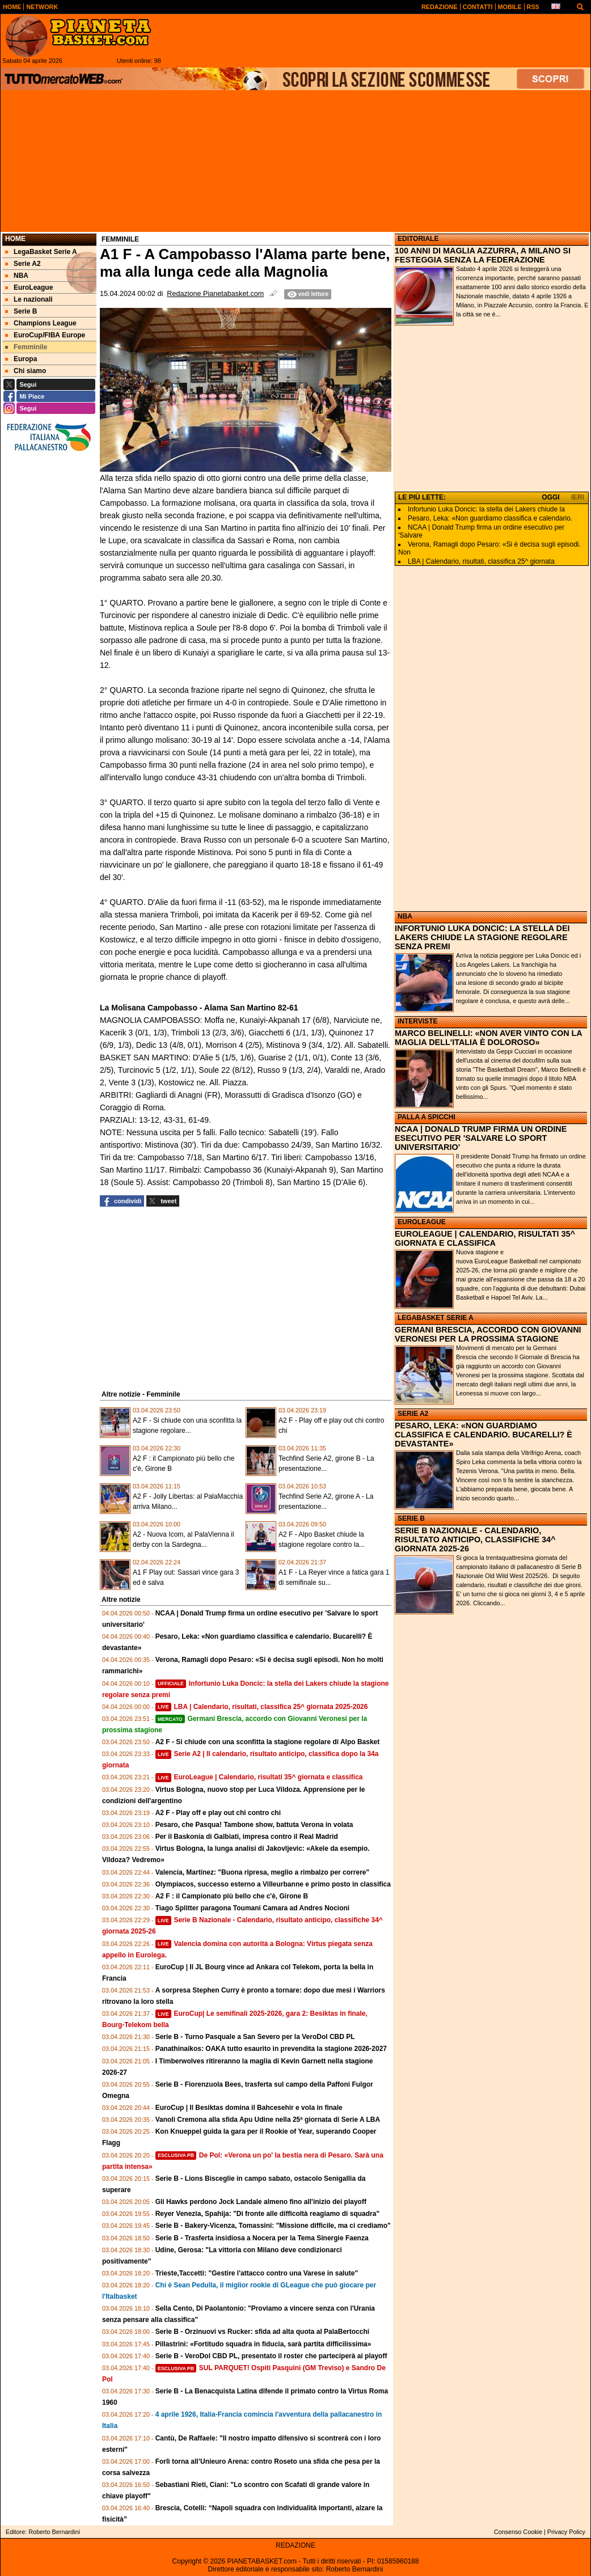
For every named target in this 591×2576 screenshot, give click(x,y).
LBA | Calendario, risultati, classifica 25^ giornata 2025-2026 (261, 1707)
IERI (577, 497)
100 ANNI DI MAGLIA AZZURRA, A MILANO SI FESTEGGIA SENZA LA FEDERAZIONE (483, 255)
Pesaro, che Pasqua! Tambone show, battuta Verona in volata (254, 1825)
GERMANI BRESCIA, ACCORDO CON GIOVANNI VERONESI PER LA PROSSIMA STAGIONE (488, 1334)
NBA (405, 916)
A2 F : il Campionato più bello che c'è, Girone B (232, 1896)
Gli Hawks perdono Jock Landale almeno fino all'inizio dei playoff (260, 2202)
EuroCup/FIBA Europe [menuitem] (45, 335)
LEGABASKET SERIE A (436, 1318)
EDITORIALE (418, 239)
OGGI (550, 497)
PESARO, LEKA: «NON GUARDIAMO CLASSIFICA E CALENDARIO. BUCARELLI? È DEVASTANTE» (483, 1434)
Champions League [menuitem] (41, 323)
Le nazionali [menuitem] (29, 299)
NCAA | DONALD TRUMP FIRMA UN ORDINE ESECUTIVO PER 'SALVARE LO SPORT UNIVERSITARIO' (481, 1138)
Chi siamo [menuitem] (25, 371)
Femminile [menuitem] (26, 347)
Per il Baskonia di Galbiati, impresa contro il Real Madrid (246, 1837)
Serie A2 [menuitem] (23, 264)
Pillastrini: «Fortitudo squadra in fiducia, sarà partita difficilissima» (263, 2344)
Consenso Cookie (518, 2531)
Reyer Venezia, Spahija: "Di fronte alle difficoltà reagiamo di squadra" (267, 2214)
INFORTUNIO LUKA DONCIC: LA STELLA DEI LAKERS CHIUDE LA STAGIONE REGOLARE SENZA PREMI (482, 937)
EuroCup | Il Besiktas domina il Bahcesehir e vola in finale (249, 2108)
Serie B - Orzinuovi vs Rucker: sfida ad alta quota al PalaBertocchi (262, 2332)
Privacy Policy (566, 2531)
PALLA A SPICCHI (426, 1117)
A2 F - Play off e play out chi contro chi (218, 1813)
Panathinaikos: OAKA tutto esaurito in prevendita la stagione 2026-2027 (271, 2049)
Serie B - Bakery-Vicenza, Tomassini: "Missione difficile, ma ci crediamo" (273, 2226)
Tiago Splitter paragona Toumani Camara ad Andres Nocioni (252, 1908)
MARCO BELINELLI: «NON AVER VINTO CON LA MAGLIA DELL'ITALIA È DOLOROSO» (488, 1038)
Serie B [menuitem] (21, 311)
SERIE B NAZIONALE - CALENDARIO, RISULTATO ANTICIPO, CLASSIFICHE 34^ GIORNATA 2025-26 (475, 1539)
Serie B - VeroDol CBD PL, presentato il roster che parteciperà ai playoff (271, 2356)
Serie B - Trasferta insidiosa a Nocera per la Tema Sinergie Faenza (262, 2238)
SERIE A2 (413, 1414)
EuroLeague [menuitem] (29, 287)
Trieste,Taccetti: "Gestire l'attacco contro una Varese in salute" (256, 2273)
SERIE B (411, 1518)
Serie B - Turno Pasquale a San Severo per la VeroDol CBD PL (255, 2037)
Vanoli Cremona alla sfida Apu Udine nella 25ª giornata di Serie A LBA (268, 2120)
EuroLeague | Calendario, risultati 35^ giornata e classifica (259, 1777)
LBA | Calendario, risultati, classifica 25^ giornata (481, 561)
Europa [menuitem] (21, 359)
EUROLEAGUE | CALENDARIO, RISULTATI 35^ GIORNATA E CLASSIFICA (485, 1238)
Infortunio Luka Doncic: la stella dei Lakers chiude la (486, 509)
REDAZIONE (295, 2545)
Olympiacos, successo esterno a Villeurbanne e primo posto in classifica (273, 1884)
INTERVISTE (417, 1021)
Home (15, 239)
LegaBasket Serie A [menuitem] (41, 252)
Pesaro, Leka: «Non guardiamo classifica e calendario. (490, 518)
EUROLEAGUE (422, 1222)
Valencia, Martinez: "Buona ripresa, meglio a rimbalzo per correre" (262, 1872)
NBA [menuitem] (16, 276)
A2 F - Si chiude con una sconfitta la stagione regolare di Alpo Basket (267, 1742)
